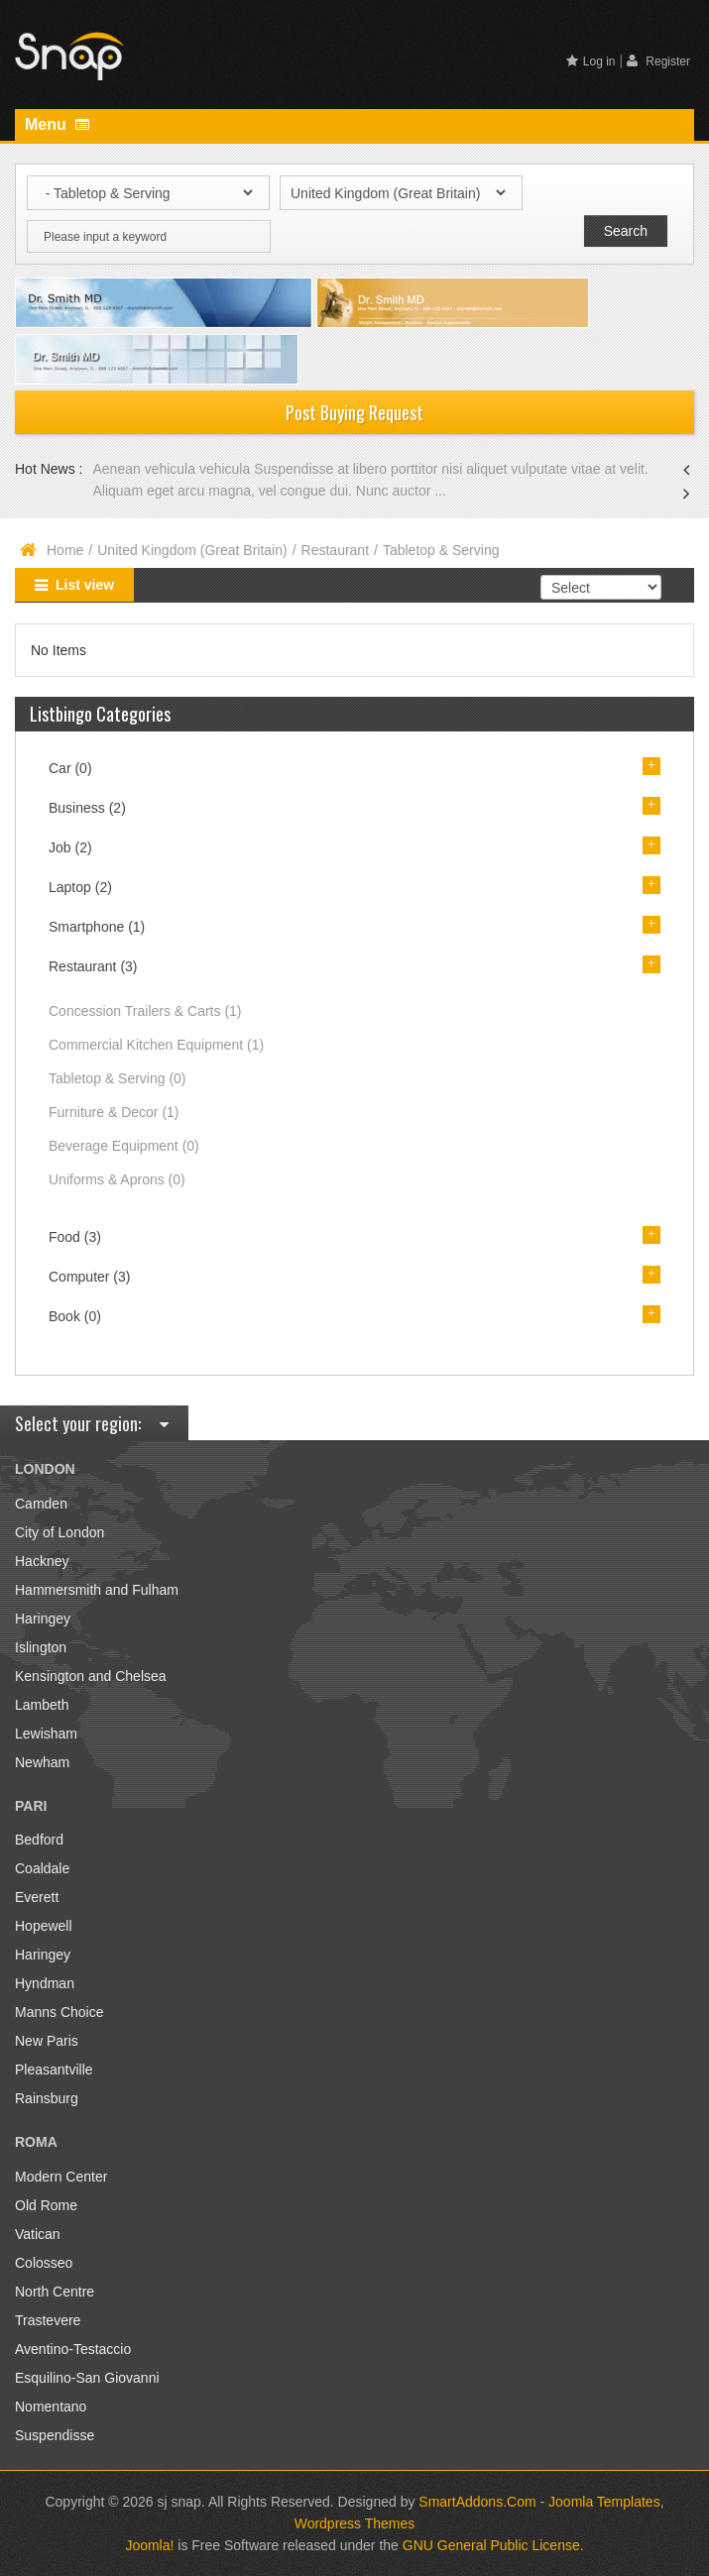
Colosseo (43, 2263)
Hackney (41, 1561)
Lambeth (41, 1705)
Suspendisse (54, 2435)
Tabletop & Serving (117, 1078)
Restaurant (335, 550)
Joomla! (149, 2545)
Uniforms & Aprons (117, 1179)
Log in (591, 61)
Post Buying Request (354, 412)
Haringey (42, 1618)
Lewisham (46, 1733)
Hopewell (43, 1926)
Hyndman (44, 1983)
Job (70, 847)
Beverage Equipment (124, 1146)
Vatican (37, 2234)
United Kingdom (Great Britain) (192, 550)
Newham (42, 1762)
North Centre (54, 2291)
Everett (37, 1897)
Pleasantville (54, 2069)
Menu (57, 124)
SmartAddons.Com (476, 2502)
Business (87, 808)
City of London (59, 1532)
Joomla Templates (604, 2502)
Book (75, 1316)
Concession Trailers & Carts (145, 1011)
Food (75, 1237)
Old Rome (46, 2205)
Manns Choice (59, 2012)
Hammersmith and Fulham (96, 1590)
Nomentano (50, 2406)
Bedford (39, 1840)
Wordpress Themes (355, 2523)
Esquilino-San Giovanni (87, 2378)
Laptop (80, 887)
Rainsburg (46, 2098)
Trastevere (47, 2320)
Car (70, 768)
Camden (41, 1504)
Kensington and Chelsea (91, 1676)
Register (658, 61)
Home (65, 550)
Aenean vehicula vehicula (173, 469)
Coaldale (42, 1868)
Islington (40, 1647)
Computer (89, 1277)
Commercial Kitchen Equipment (156, 1045)
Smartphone (97, 927)
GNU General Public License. (493, 2545)
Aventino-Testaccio (73, 2349)
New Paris (46, 2041)
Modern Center (61, 2176)
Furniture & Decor (114, 1112)
